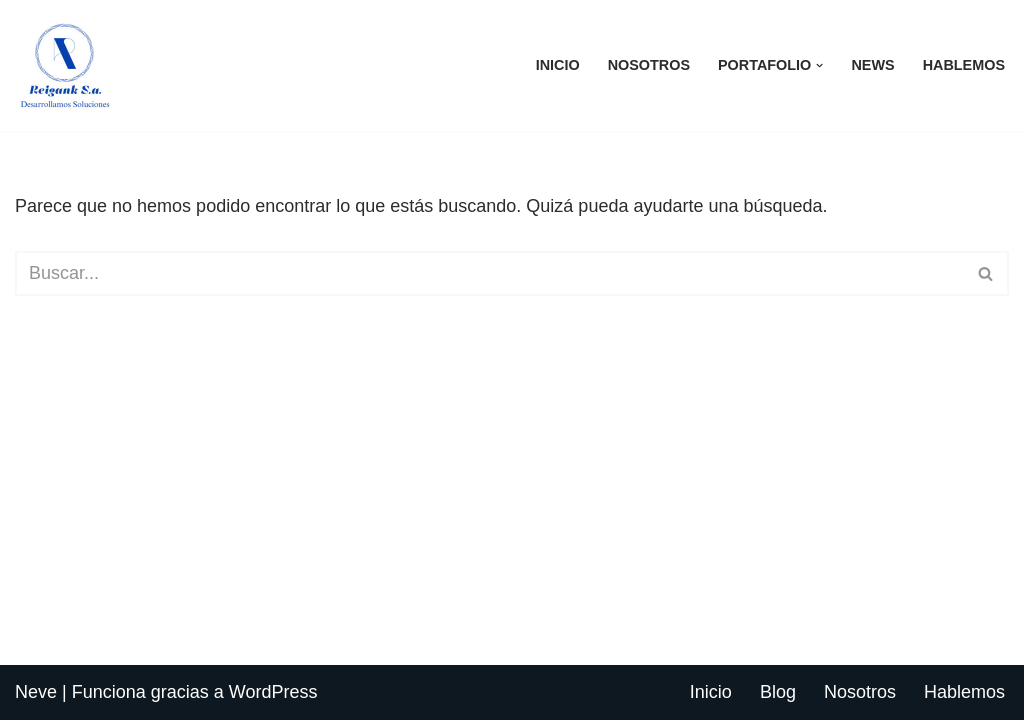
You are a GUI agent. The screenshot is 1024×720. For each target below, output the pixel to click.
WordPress (273, 692)
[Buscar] (489, 273)
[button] (819, 65)
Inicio (558, 65)
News (872, 65)
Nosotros (649, 65)
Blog (778, 692)
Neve (36, 692)
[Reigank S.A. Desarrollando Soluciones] (65, 65)
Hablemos (964, 65)
